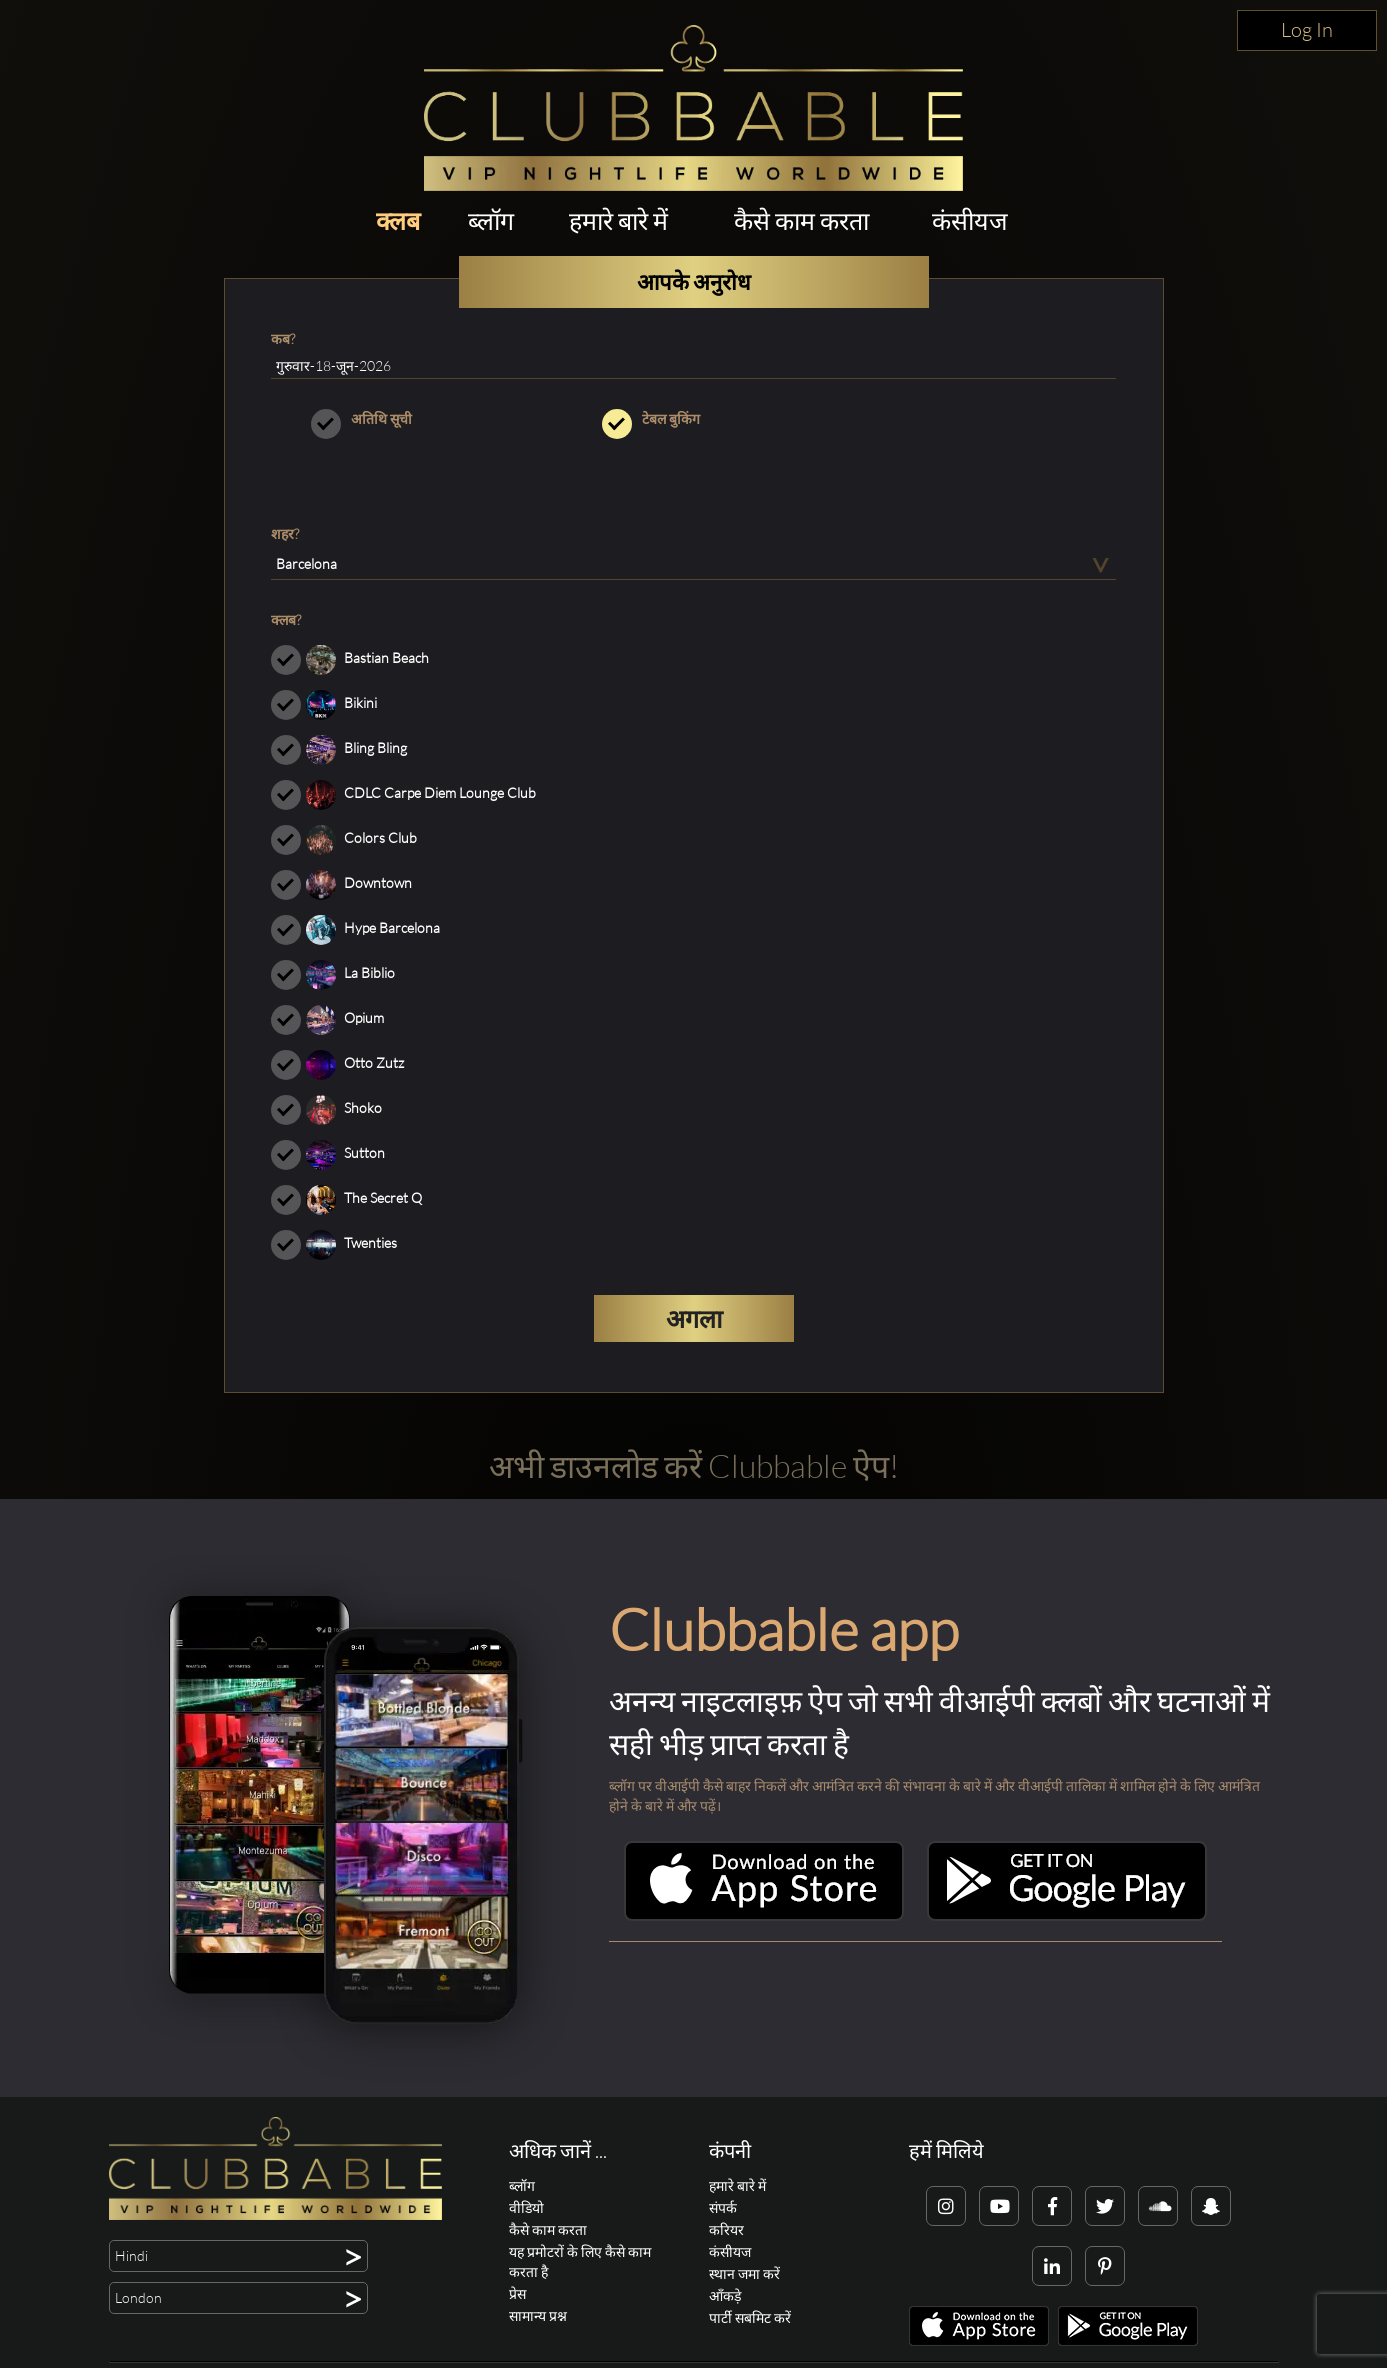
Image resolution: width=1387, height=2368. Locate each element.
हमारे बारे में (618, 220)
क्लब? (286, 619)
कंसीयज (970, 220)
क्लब (398, 220)
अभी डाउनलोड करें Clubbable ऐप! (694, 1465)
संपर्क (723, 2207)
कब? (283, 338)
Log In (1307, 29)
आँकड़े (725, 2295)
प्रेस (517, 2293)
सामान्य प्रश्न (538, 2315)
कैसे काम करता (801, 220)
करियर (726, 2229)
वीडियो (526, 2207)
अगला (694, 1318)
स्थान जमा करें (744, 2273)
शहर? (285, 533)
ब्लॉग (491, 220)
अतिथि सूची (402, 419)
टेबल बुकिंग (693, 419)
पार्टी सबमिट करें (750, 2317)
